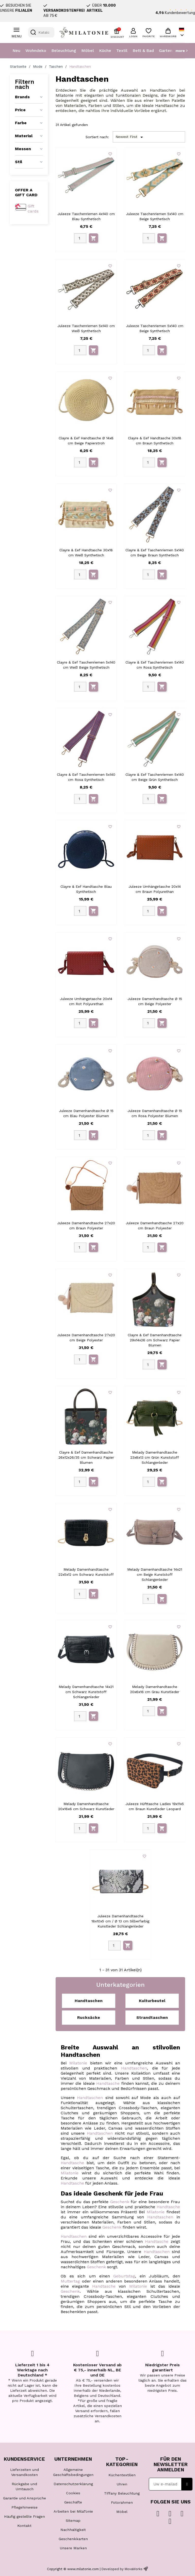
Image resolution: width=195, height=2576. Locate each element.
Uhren (122, 2484)
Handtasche (108, 2083)
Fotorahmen (122, 2502)
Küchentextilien (122, 2475)
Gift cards (33, 209)
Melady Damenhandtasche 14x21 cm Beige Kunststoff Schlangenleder (154, 1574)
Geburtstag (124, 2276)
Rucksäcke (88, 2017)
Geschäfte (73, 2502)
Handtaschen (89, 2000)
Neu (16, 50)
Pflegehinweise (24, 2507)
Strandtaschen (152, 2017)
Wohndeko (35, 50)
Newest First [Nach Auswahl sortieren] (130, 137)
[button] (133, 32)
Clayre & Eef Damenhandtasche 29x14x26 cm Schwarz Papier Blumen (155, 1340)
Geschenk (119, 2201)
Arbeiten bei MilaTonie (73, 2511)
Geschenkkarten (73, 2539)
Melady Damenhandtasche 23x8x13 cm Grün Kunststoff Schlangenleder (154, 1457)
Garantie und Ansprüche (24, 2498)
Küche (105, 50)
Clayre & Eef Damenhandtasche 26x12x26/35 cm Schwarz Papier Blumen (86, 1457)
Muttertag (70, 2281)
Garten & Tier (172, 50)
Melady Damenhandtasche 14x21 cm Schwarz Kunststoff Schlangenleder (86, 1692)
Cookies (73, 2493)
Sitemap (73, 2520)
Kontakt (24, 2526)
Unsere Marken (73, 2548)
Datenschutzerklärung (73, 2484)
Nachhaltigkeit (73, 2530)
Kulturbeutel (152, 2000)
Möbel (87, 50)
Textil (121, 50)
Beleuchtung (63, 50)
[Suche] (41, 32)
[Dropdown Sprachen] (182, 32)
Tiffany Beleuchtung (122, 2493)
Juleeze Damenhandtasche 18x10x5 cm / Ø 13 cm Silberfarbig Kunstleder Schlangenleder (120, 1921)
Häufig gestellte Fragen (24, 2516)
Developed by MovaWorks (122, 2569)
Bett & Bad (143, 50)
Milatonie (78, 2063)
